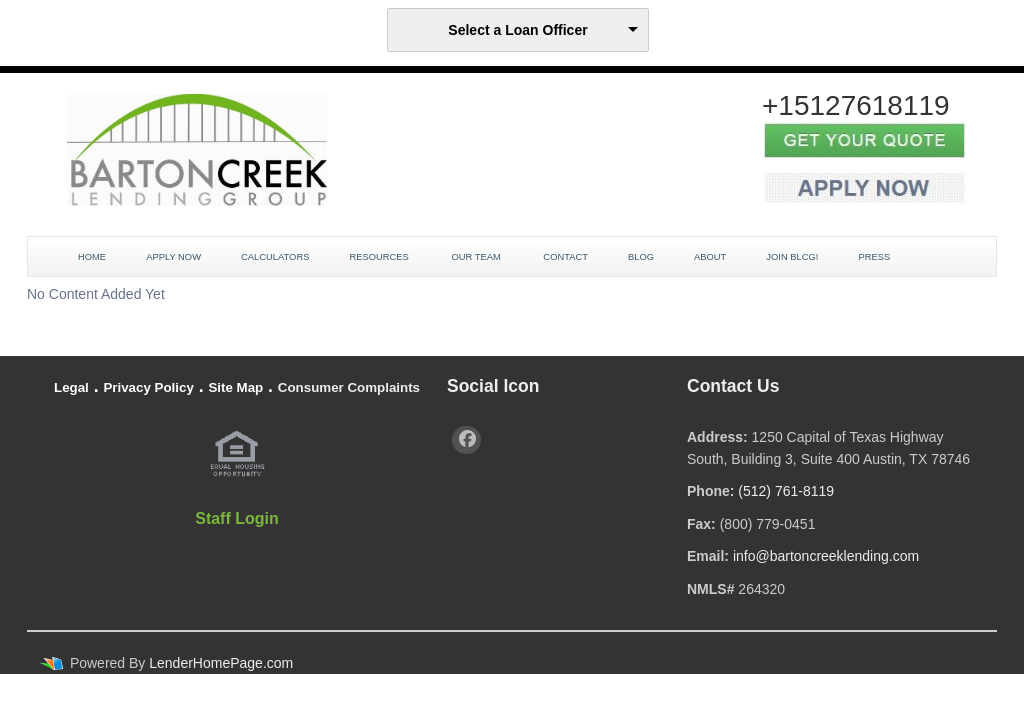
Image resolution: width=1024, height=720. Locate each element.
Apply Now (173, 257)
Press (875, 257)
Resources (380, 257)
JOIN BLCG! (792, 257)
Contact (565, 257)
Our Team (477, 257)
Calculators (275, 257)
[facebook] (466, 440)
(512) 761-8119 (786, 491)
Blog (641, 257)
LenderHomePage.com (221, 663)
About (710, 257)
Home (92, 257)
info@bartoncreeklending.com (826, 556)
